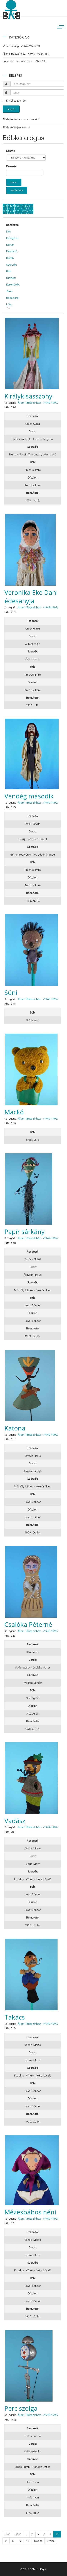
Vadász (14, 1820)
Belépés (11, 109)
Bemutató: (12, 297)
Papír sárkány (24, 1231)
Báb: (9, 271)
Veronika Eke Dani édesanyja (31, 596)
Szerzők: (11, 264)
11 (6, 2541)
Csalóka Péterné (28, 1624)
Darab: (10, 258)
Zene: (9, 291)
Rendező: (12, 251)
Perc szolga (21, 2408)
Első (7, 2534)
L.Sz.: (9, 304)
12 (13, 2541)
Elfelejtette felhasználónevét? (21, 119)
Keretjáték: (13, 284)
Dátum (10, 244)
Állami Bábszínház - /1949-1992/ (26, 53)
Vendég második (29, 796)
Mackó (14, 1112)
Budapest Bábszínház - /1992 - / (24, 61)
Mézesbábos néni (30, 2212)
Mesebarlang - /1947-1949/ (21, 46)
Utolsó (50, 2541)
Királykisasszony (28, 396)
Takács (14, 2017)
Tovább (38, 2541)
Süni (10, 992)
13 (20, 2541)
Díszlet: (11, 278)
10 (57, 2534)
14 (27, 2541)
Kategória (12, 238)
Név (8, 231)
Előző (17, 2534)
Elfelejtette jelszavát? (16, 127)
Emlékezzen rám (14, 100)
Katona (14, 1428)
